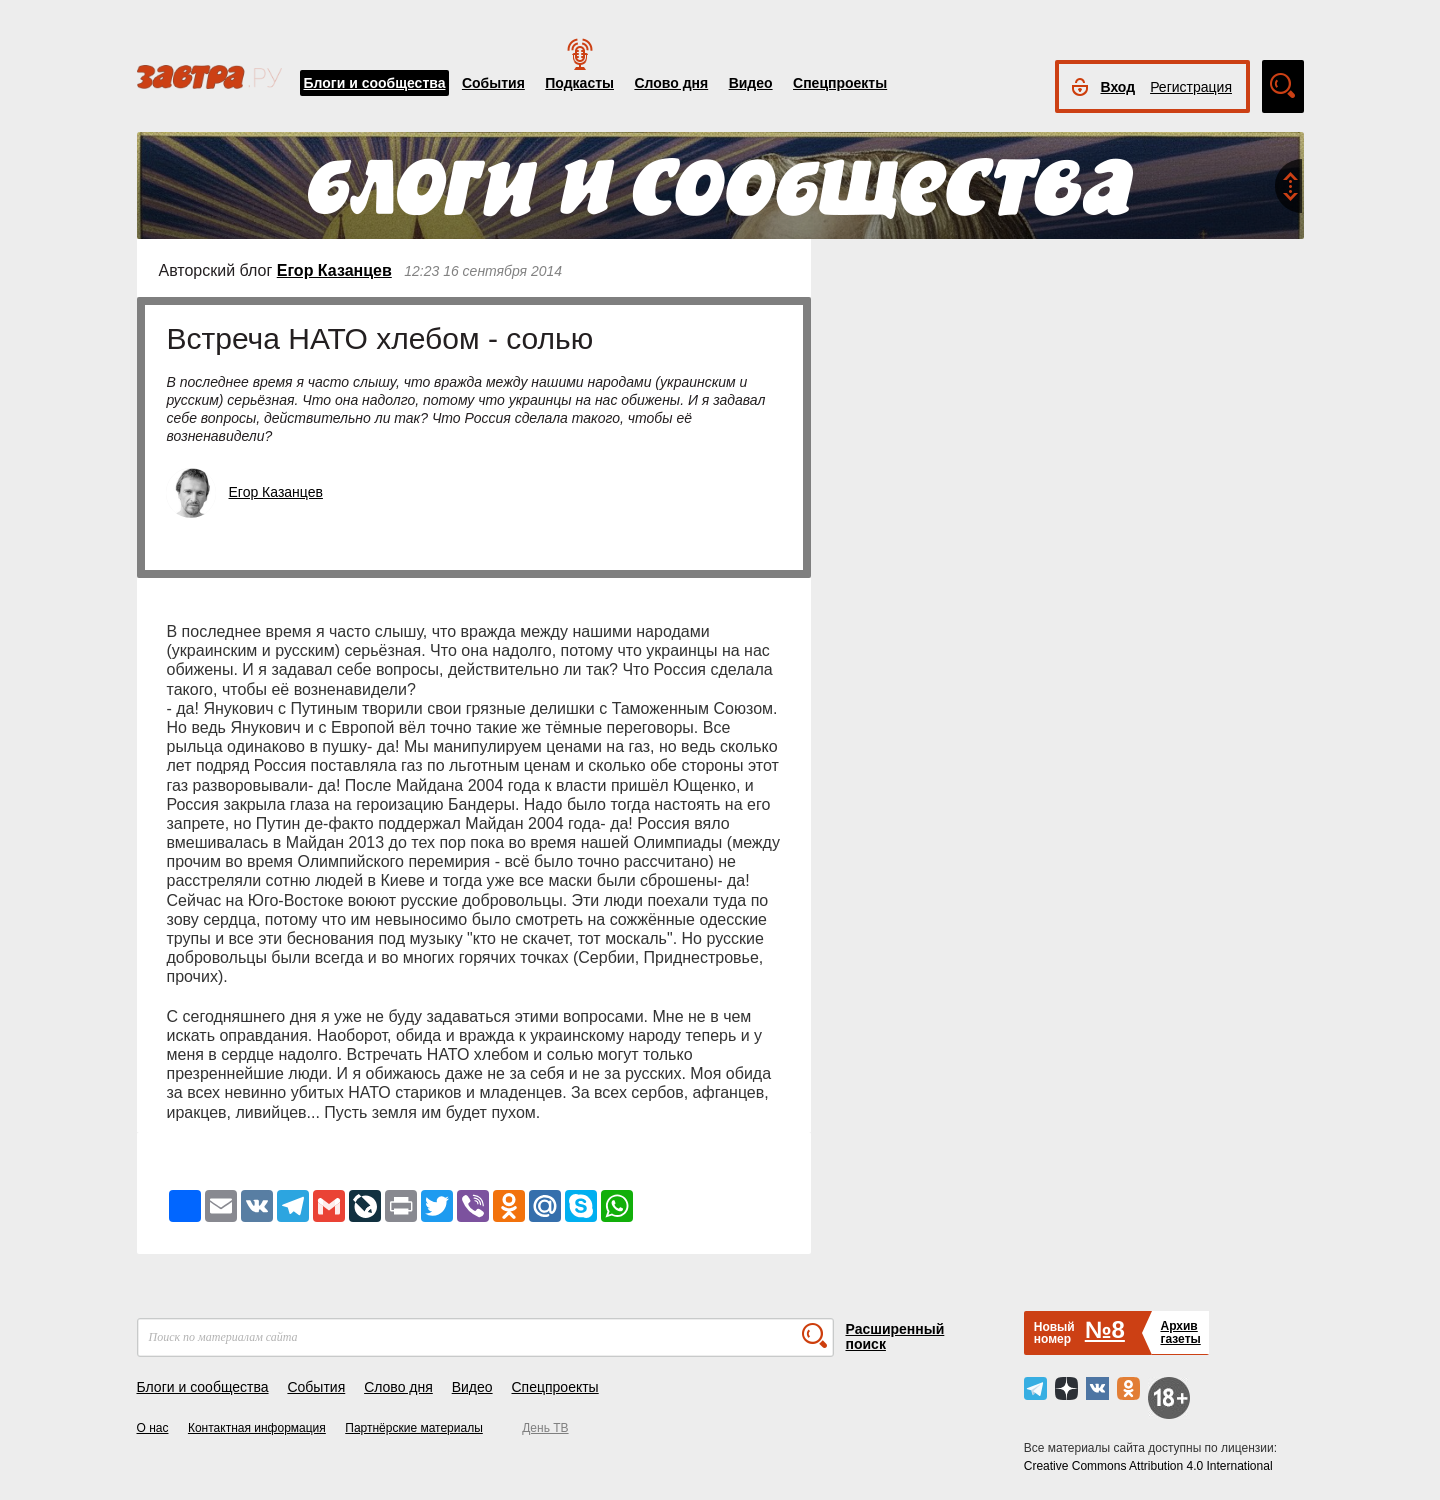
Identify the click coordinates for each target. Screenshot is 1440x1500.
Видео (751, 83)
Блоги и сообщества (375, 83)
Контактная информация (257, 1428)
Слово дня (671, 83)
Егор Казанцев (334, 270)
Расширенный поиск (895, 1336)
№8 (1105, 1329)
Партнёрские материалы (414, 1428)
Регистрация (1191, 87)
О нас (153, 1428)
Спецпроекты (840, 83)
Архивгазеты (1180, 1332)
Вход (1118, 87)
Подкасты (579, 83)
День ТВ (545, 1428)
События (493, 83)
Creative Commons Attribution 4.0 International (1148, 1466)
